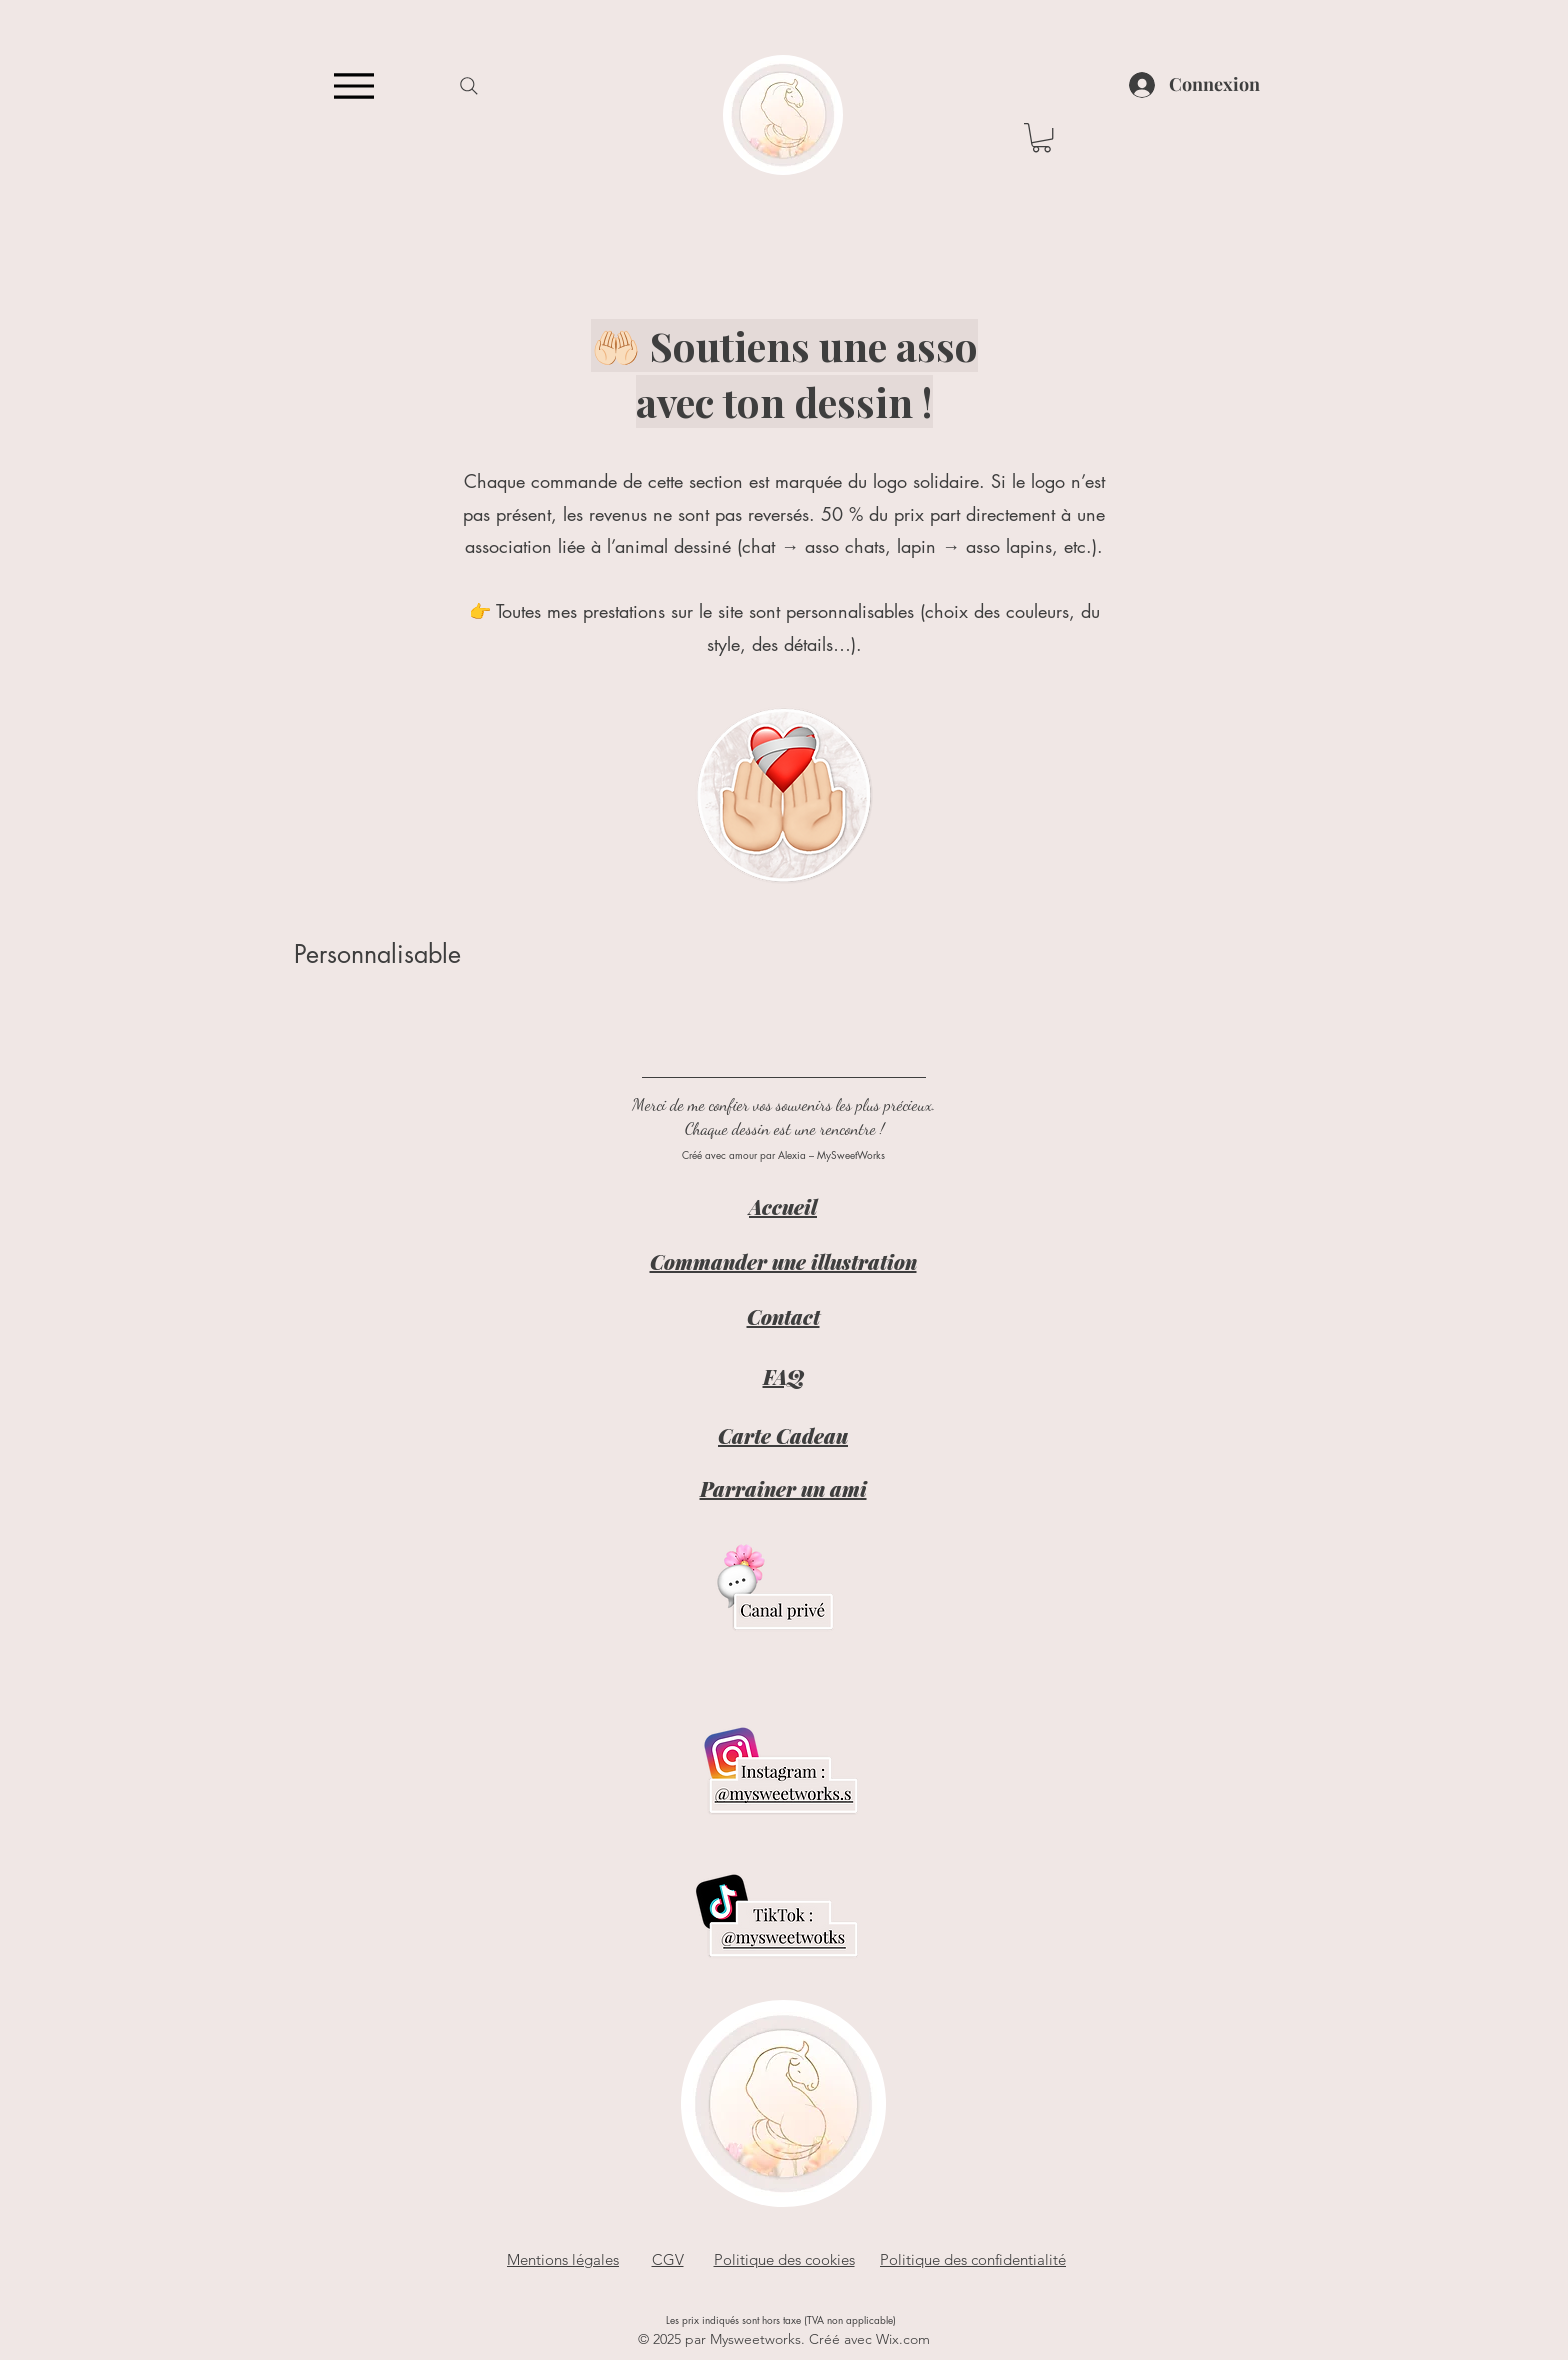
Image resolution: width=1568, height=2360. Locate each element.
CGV (668, 2259)
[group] (784, 1009)
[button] (1041, 137)
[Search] (468, 85)
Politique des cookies (784, 2259)
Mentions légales (563, 2259)
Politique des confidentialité (973, 2259)
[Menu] (353, 85)
